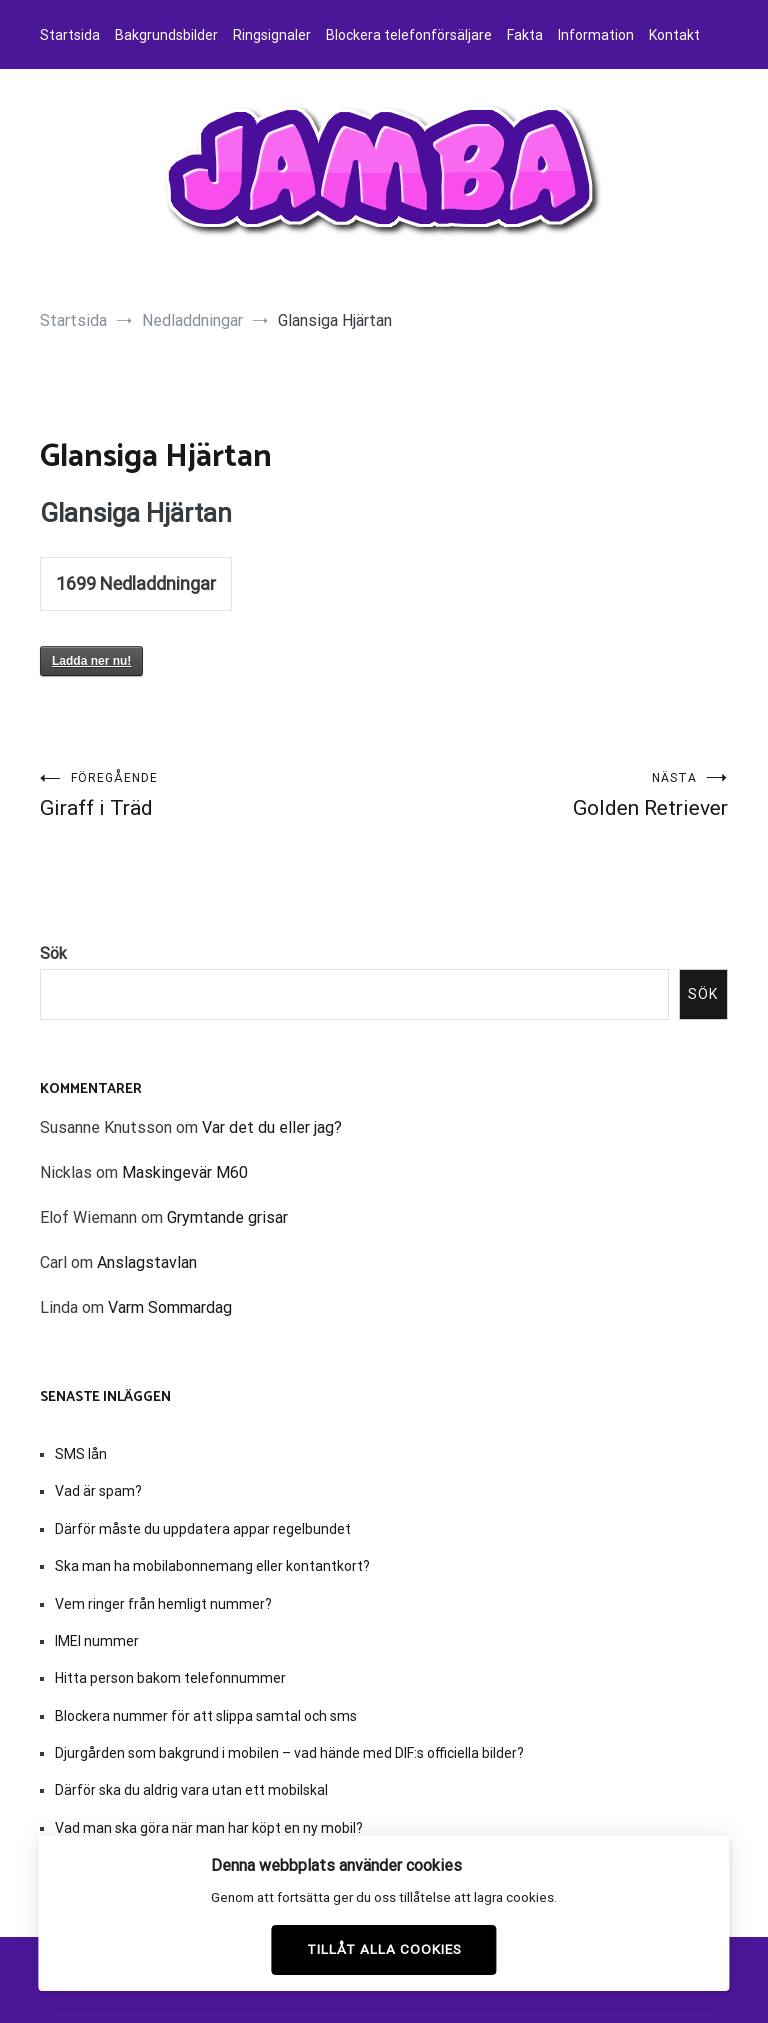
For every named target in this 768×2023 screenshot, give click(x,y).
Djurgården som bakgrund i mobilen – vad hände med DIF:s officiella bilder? (289, 1753)
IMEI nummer (97, 1641)
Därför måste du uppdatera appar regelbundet (203, 1529)
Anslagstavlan (147, 1262)
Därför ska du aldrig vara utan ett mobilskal (191, 1790)
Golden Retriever (556, 795)
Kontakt (674, 35)
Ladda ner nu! (91, 661)
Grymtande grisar (227, 1217)
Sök (53, 953)
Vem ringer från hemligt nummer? (163, 1604)
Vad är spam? (98, 1491)
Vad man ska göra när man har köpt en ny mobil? (209, 1828)
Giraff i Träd (212, 795)
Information (596, 35)
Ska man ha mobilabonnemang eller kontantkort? (212, 1566)
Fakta (525, 35)
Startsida (70, 35)
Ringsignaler (272, 35)
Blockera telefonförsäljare (409, 35)
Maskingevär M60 (185, 1172)
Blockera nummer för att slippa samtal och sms (206, 1716)
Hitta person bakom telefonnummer (170, 1678)
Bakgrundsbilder (166, 35)
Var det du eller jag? (272, 1127)
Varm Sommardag (170, 1307)
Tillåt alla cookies (384, 1949)
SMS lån (81, 1454)
